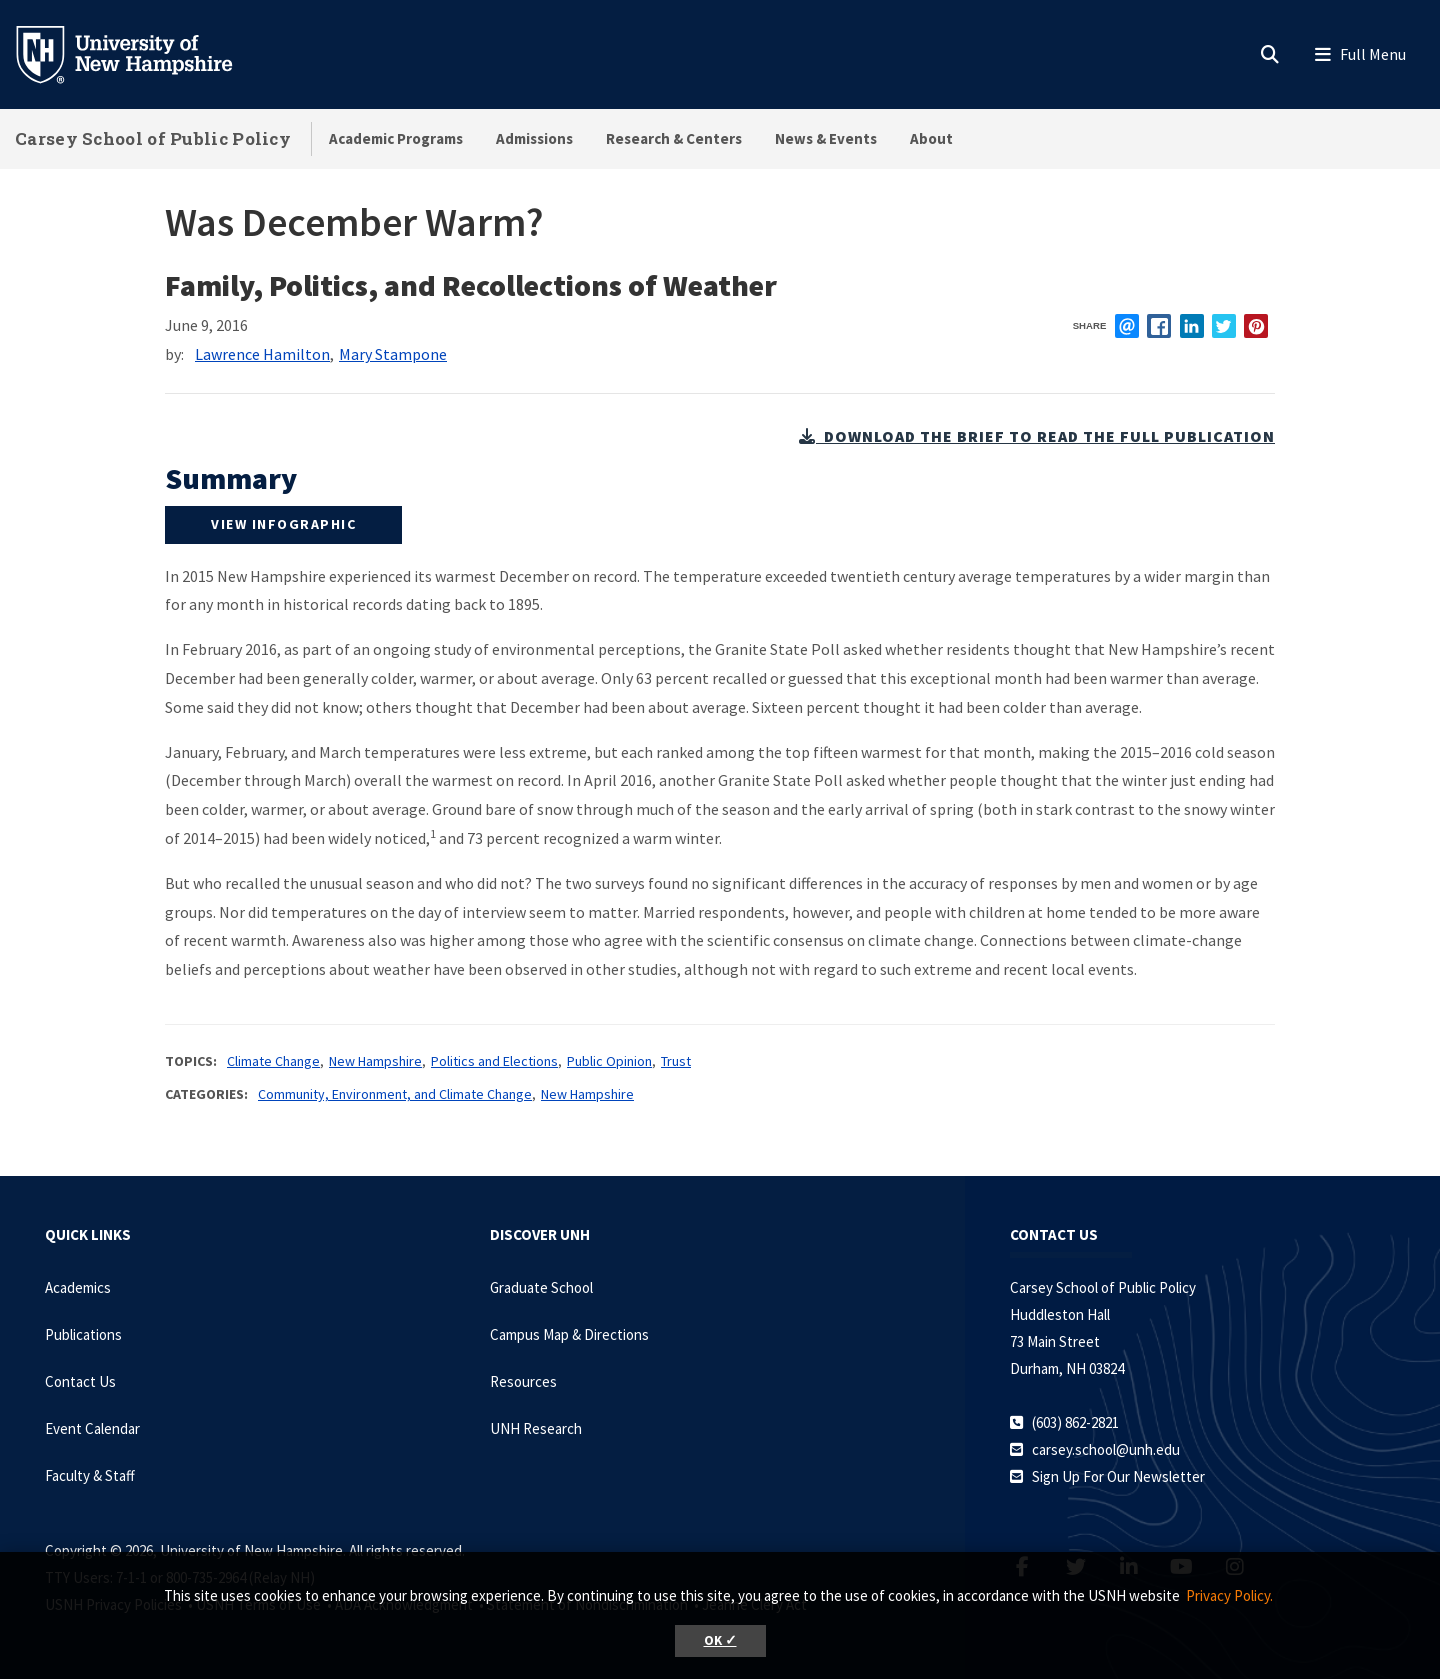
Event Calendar (92, 1428)
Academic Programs (396, 138)
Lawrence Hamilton (262, 354)
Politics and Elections (494, 1061)
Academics (78, 1287)
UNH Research (536, 1428)
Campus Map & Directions (569, 1334)
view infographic (283, 524)
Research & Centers (674, 138)
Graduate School (541, 1287)
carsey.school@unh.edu (1106, 1449)
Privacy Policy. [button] (1229, 1595)
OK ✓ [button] (720, 1640)
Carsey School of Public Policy (153, 138)
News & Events (826, 138)
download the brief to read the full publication (1037, 436)
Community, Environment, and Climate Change (395, 1094)
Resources (523, 1381)
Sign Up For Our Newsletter (1118, 1476)
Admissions (534, 138)
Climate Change (273, 1061)
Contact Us (80, 1381)
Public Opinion (609, 1061)
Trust (676, 1061)
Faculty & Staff (90, 1475)
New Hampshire (375, 1061)
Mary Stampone (393, 354)
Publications (83, 1334)
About (931, 138)
